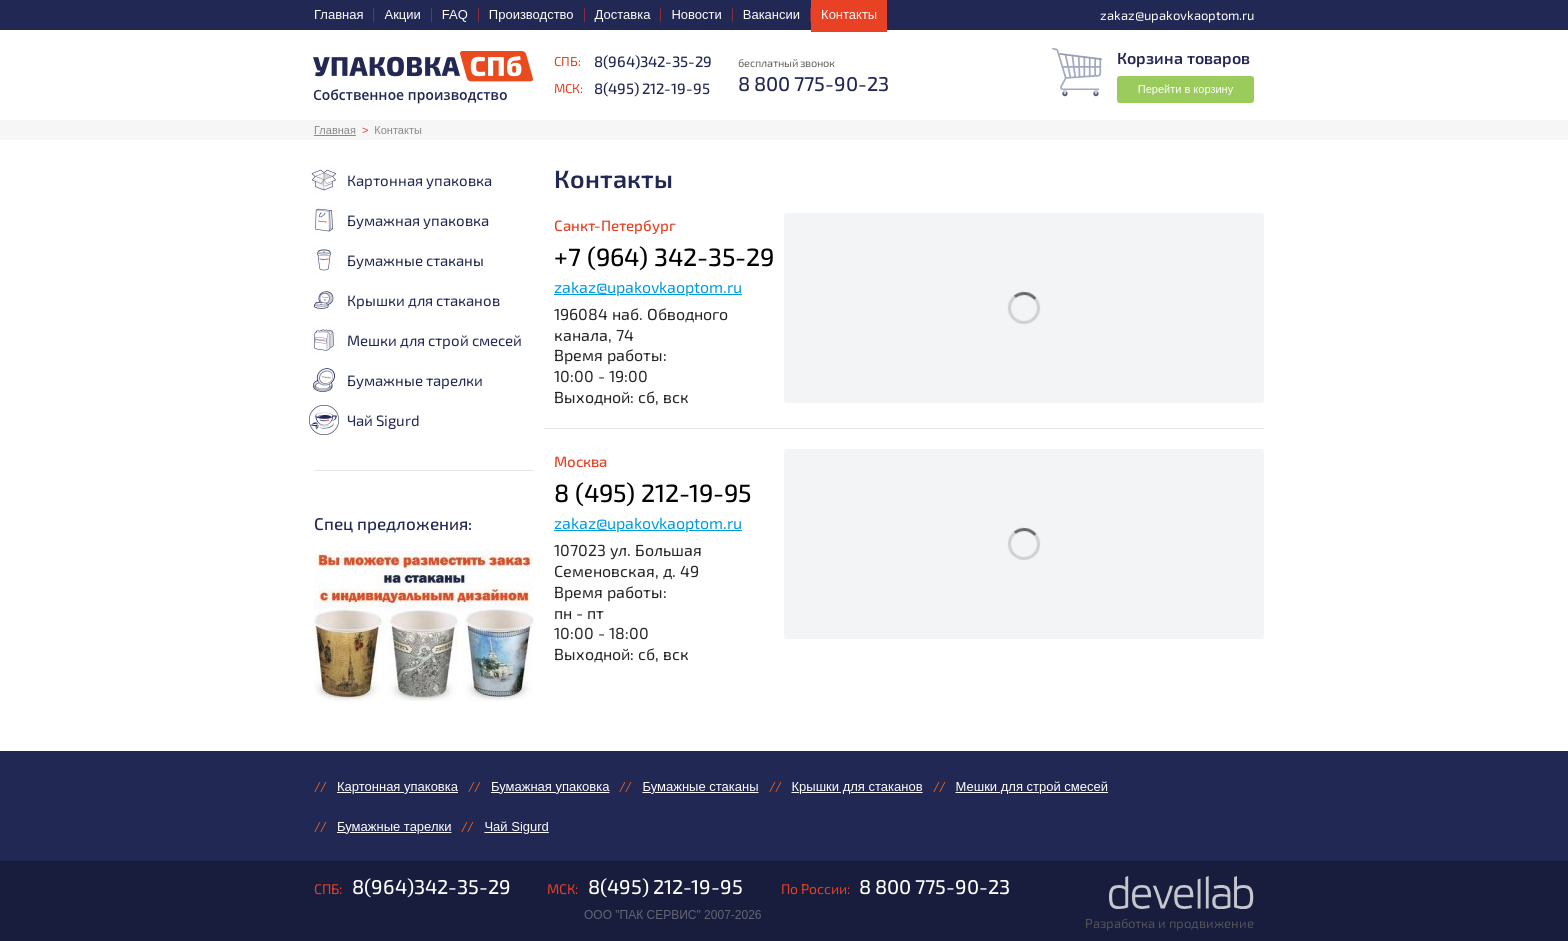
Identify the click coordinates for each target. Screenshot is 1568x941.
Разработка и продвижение (1169, 923)
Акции (402, 14)
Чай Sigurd (364, 420)
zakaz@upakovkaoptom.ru (648, 286)
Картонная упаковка (400, 180)
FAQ (455, 14)
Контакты (849, 14)
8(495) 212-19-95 (652, 88)
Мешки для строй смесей (415, 340)
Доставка (623, 14)
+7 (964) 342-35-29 (664, 256)
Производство (531, 14)
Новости (696, 14)
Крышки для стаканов (404, 300)
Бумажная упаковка (399, 220)
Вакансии (771, 14)
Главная (338, 14)
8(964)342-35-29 (653, 61)
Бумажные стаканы (396, 260)
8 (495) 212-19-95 (652, 492)
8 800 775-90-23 (934, 886)
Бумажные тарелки (396, 380)
